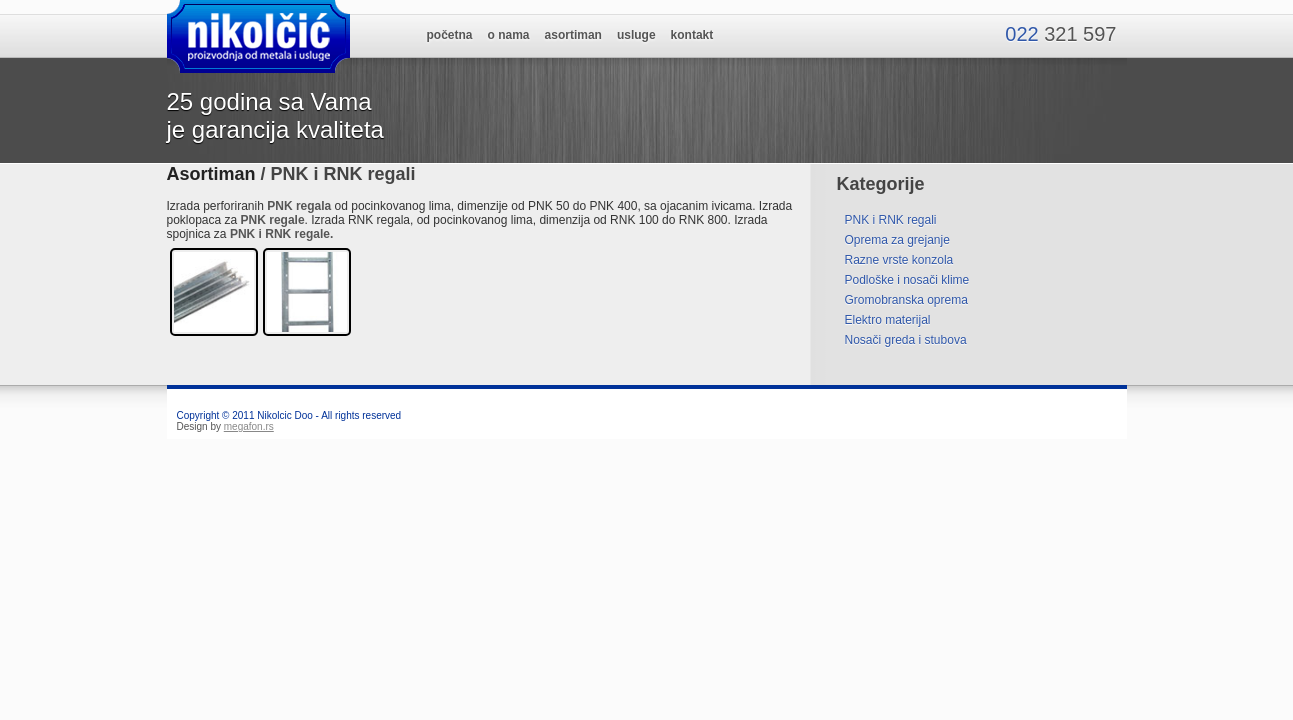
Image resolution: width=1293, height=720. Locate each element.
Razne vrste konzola (899, 260)
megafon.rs (249, 426)
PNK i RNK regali (891, 220)
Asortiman (211, 174)
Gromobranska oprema (906, 300)
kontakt (692, 35)
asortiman (573, 35)
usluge (636, 35)
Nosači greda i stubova (906, 340)
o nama (509, 35)
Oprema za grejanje (897, 240)
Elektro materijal (888, 320)
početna (450, 35)
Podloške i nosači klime (907, 280)
